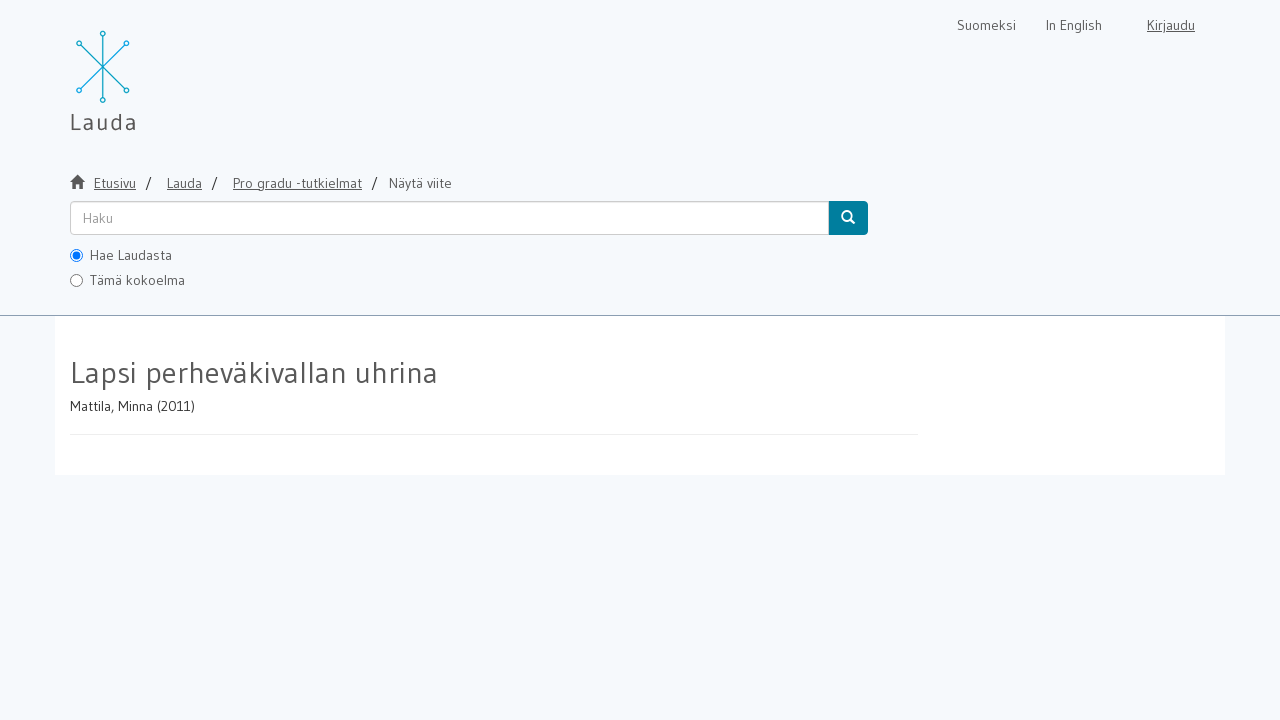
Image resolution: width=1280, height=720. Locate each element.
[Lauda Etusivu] (145, 70)
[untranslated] (449, 218)
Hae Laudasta (121, 255)
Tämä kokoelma (127, 280)
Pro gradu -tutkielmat (297, 183)
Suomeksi (986, 25)
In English (1074, 25)
